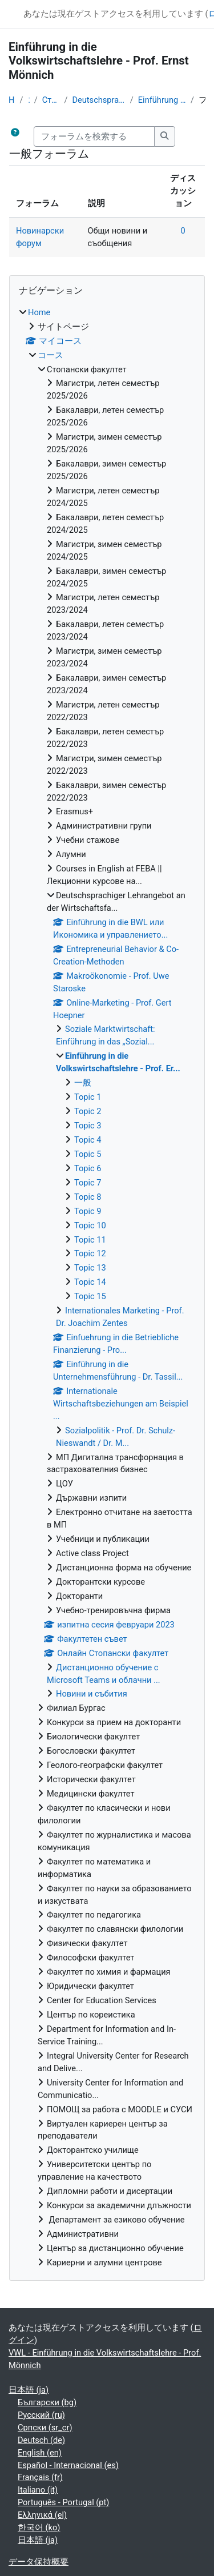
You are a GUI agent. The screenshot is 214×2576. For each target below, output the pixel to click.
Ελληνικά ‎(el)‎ (42, 2515)
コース (28, 100)
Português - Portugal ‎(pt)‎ (63, 2502)
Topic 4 (88, 1140)
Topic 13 (90, 1268)
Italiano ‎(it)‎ (38, 2490)
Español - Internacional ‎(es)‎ (68, 2465)
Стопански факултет (51, 100)
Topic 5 (88, 1154)
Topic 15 (90, 1296)
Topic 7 (88, 1183)
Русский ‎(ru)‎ (41, 2415)
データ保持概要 (38, 2562)
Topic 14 (90, 1282)
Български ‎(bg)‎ (47, 2402)
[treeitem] (107, 1288)
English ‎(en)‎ (40, 2453)
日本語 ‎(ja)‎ (29, 2390)
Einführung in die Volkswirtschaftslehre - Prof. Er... (162, 100)
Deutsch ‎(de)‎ (41, 2440)
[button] (15, 136)
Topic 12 (90, 1253)
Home (12, 100)
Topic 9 (88, 1211)
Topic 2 (88, 1111)
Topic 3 (88, 1125)
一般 (82, 1083)
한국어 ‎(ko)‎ (39, 2527)
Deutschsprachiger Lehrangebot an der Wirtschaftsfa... (98, 100)
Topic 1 (88, 1097)
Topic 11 (90, 1240)
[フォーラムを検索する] (94, 136)
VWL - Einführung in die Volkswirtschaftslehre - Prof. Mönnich (105, 2359)
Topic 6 (88, 1168)
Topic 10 (90, 1225)
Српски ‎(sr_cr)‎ (45, 2427)
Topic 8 (88, 1197)
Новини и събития (91, 1694)
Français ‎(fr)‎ (40, 2477)
